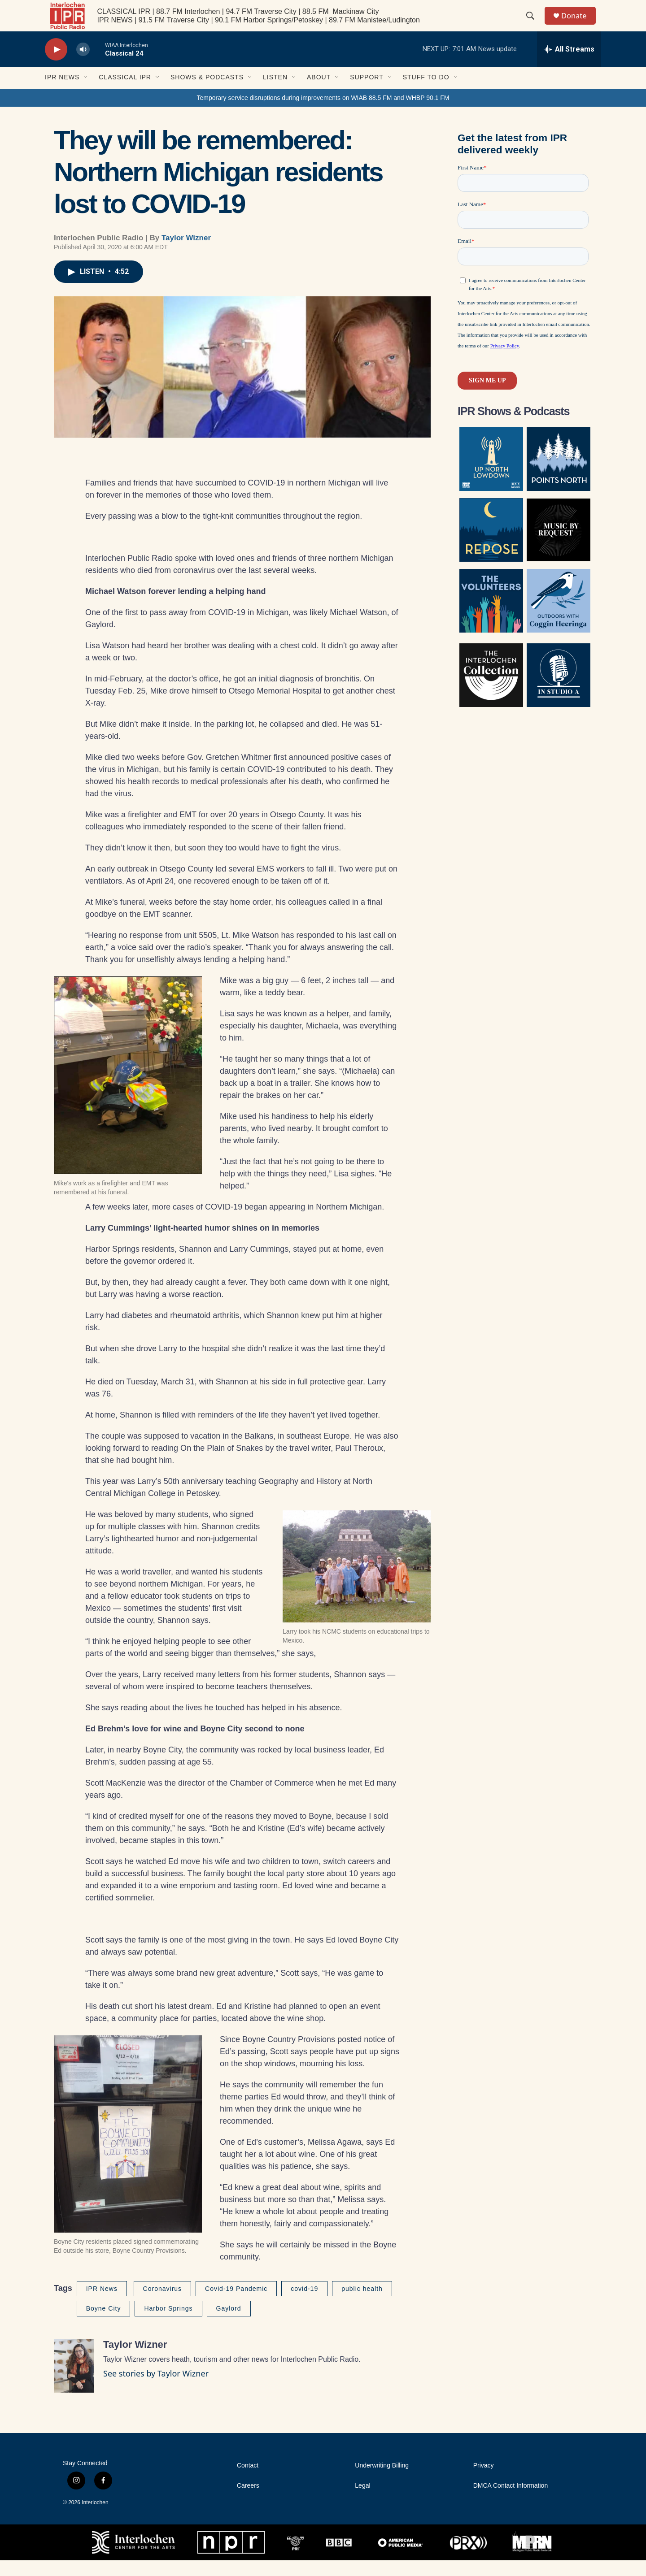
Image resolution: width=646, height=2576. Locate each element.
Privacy (483, 2481)
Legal (362, 2501)
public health (362, 2304)
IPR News (62, 93)
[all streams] (569, 65)
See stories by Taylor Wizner (156, 2389)
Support (366, 93)
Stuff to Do (426, 93)
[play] (56, 65)
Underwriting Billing (382, 2481)
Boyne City (103, 2324)
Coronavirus (162, 2304)
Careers (248, 2501)
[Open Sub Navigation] (86, 93)
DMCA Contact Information (510, 2501)
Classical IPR (125, 93)
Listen (275, 93)
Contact (247, 2481)
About (319, 93)
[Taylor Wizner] (74, 2381)
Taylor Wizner (186, 253)
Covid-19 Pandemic (236, 2304)
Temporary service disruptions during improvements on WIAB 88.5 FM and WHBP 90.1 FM (322, 113)
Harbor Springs (168, 2324)
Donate (578, 23)
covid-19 (304, 2304)
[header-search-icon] (533, 24)
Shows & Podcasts (207, 93)
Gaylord (228, 2324)
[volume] (83, 65)
